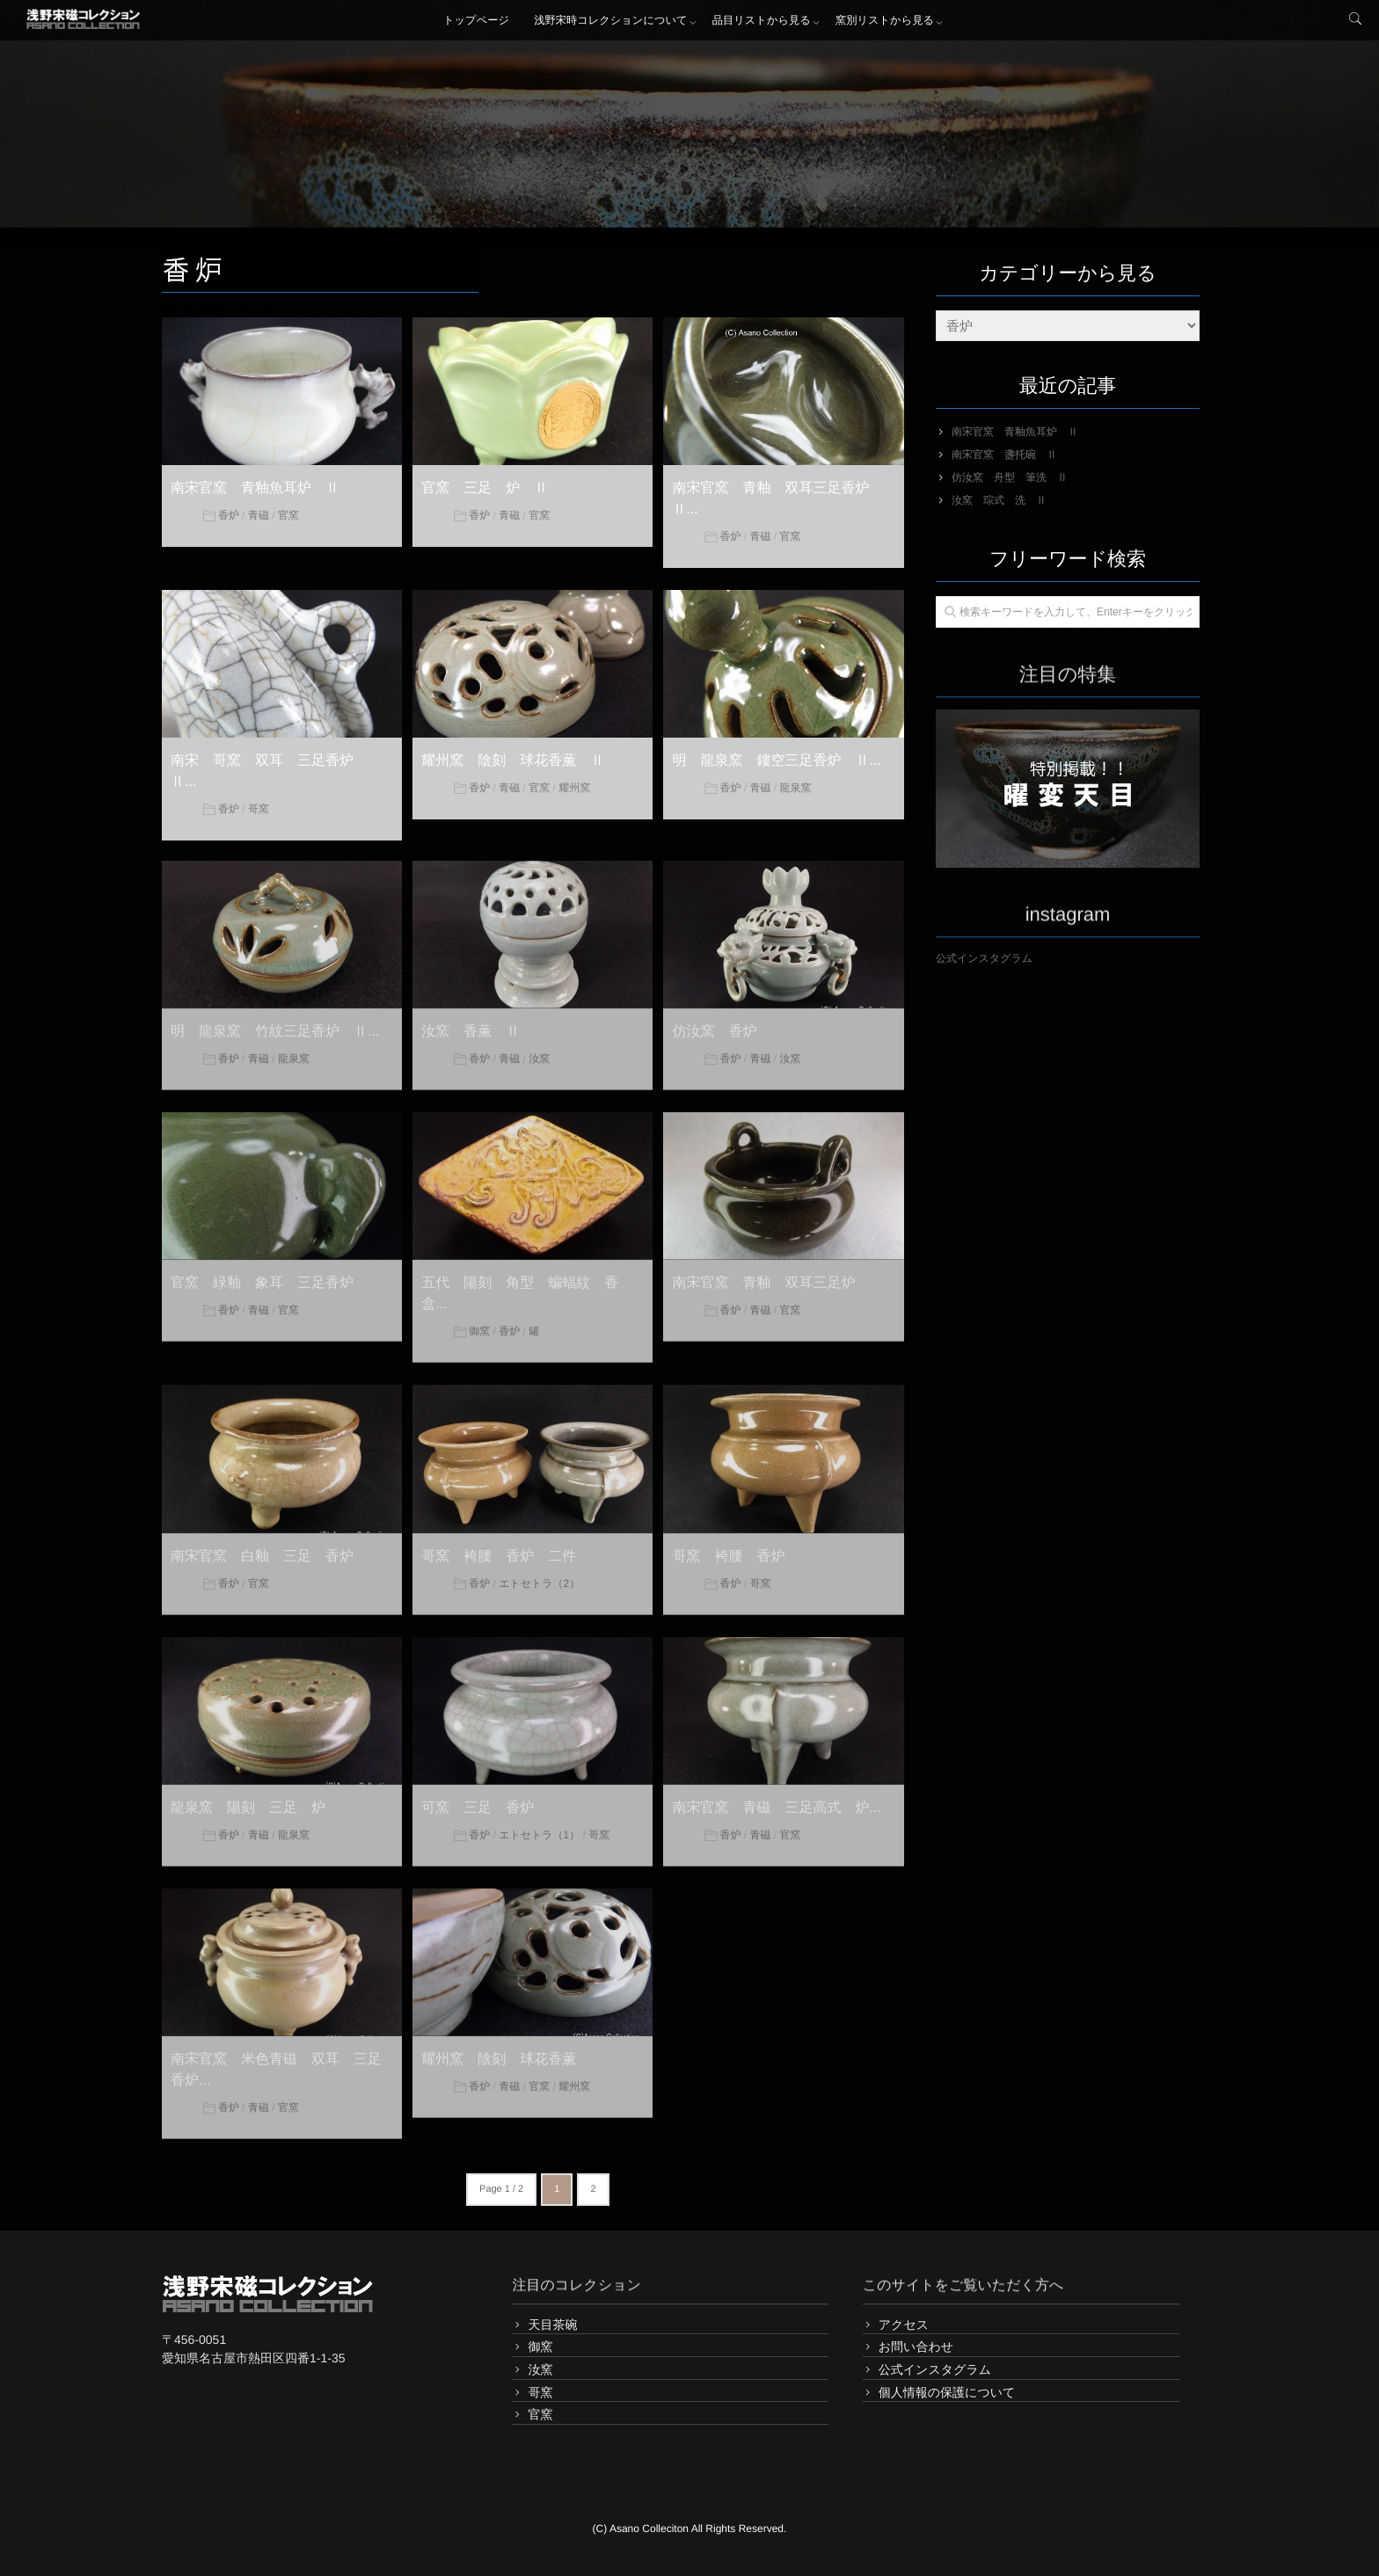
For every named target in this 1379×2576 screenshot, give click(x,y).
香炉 (228, 514)
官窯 (288, 514)
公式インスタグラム (984, 958)
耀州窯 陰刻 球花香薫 (498, 2049)
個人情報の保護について (947, 2392)
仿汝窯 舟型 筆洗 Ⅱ (1010, 477)
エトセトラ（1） (539, 1825)
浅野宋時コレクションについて (611, 22)
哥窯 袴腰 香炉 (728, 1546)
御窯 (479, 1322)
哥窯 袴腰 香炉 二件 (498, 1546)
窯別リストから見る (886, 22)
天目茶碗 (552, 2325)
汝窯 (539, 1050)
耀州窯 (574, 787)
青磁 (258, 514)
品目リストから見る (761, 22)
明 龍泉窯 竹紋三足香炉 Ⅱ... (275, 1022)
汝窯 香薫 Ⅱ (470, 1022)
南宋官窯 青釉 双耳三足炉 (763, 1274)
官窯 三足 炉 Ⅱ (484, 487)
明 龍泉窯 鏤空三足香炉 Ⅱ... (776, 760)
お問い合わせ (916, 2347)
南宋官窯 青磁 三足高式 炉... (776, 1798)
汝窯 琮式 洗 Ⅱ (999, 500)
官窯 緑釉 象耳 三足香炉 (262, 1274)
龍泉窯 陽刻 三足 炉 (248, 1798)
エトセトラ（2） (539, 1574)
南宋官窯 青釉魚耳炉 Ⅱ (255, 487)
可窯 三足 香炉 (477, 1798)
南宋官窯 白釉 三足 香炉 (262, 1546)
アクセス (904, 2325)
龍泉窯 (795, 787)
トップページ (474, 22)
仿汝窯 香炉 (714, 1022)
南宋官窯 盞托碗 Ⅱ (1004, 454)
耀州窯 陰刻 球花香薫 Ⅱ (512, 760)
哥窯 (258, 808)
